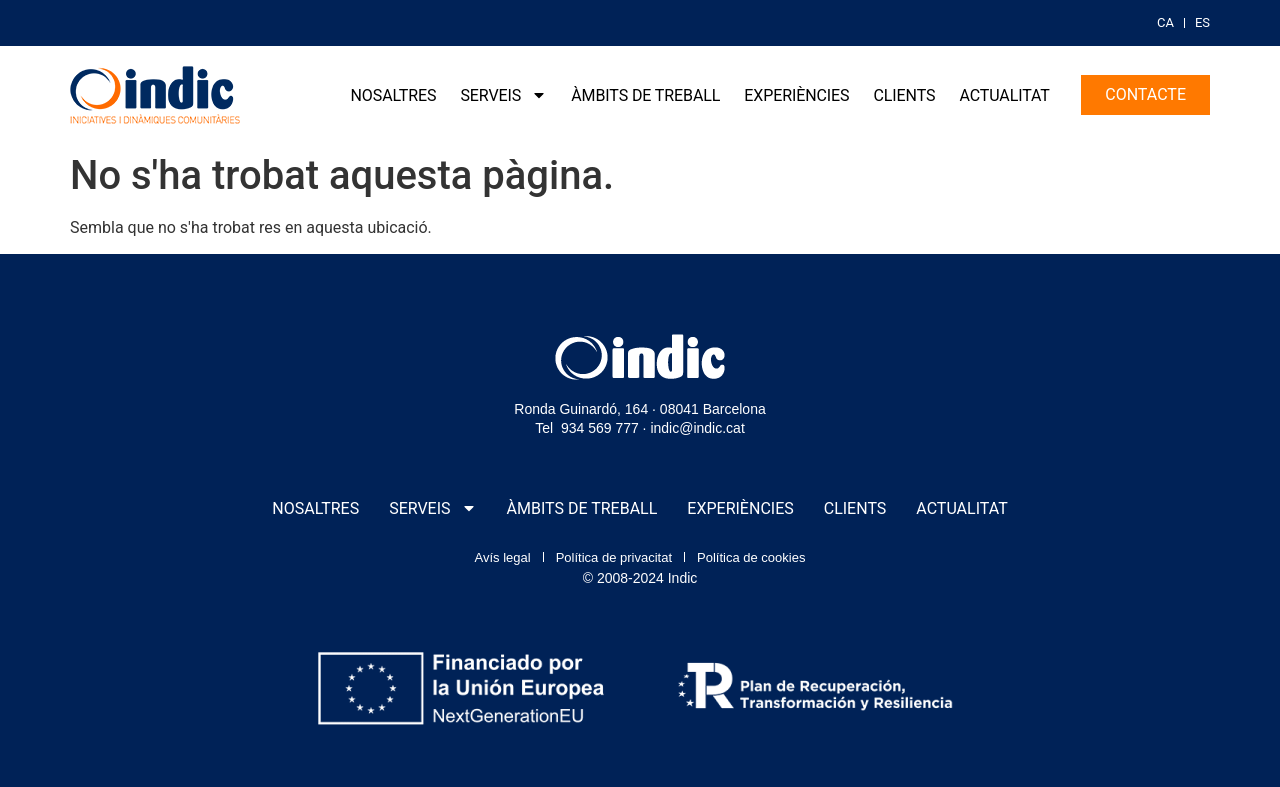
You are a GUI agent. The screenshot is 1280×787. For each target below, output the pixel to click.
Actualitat (1004, 95)
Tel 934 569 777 (587, 428)
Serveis (503, 95)
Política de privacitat (614, 557)
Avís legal (503, 557)
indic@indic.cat (697, 428)
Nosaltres (394, 95)
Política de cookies (751, 557)
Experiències (796, 95)
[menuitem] (1165, 23)
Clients (905, 95)
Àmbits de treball (645, 95)
